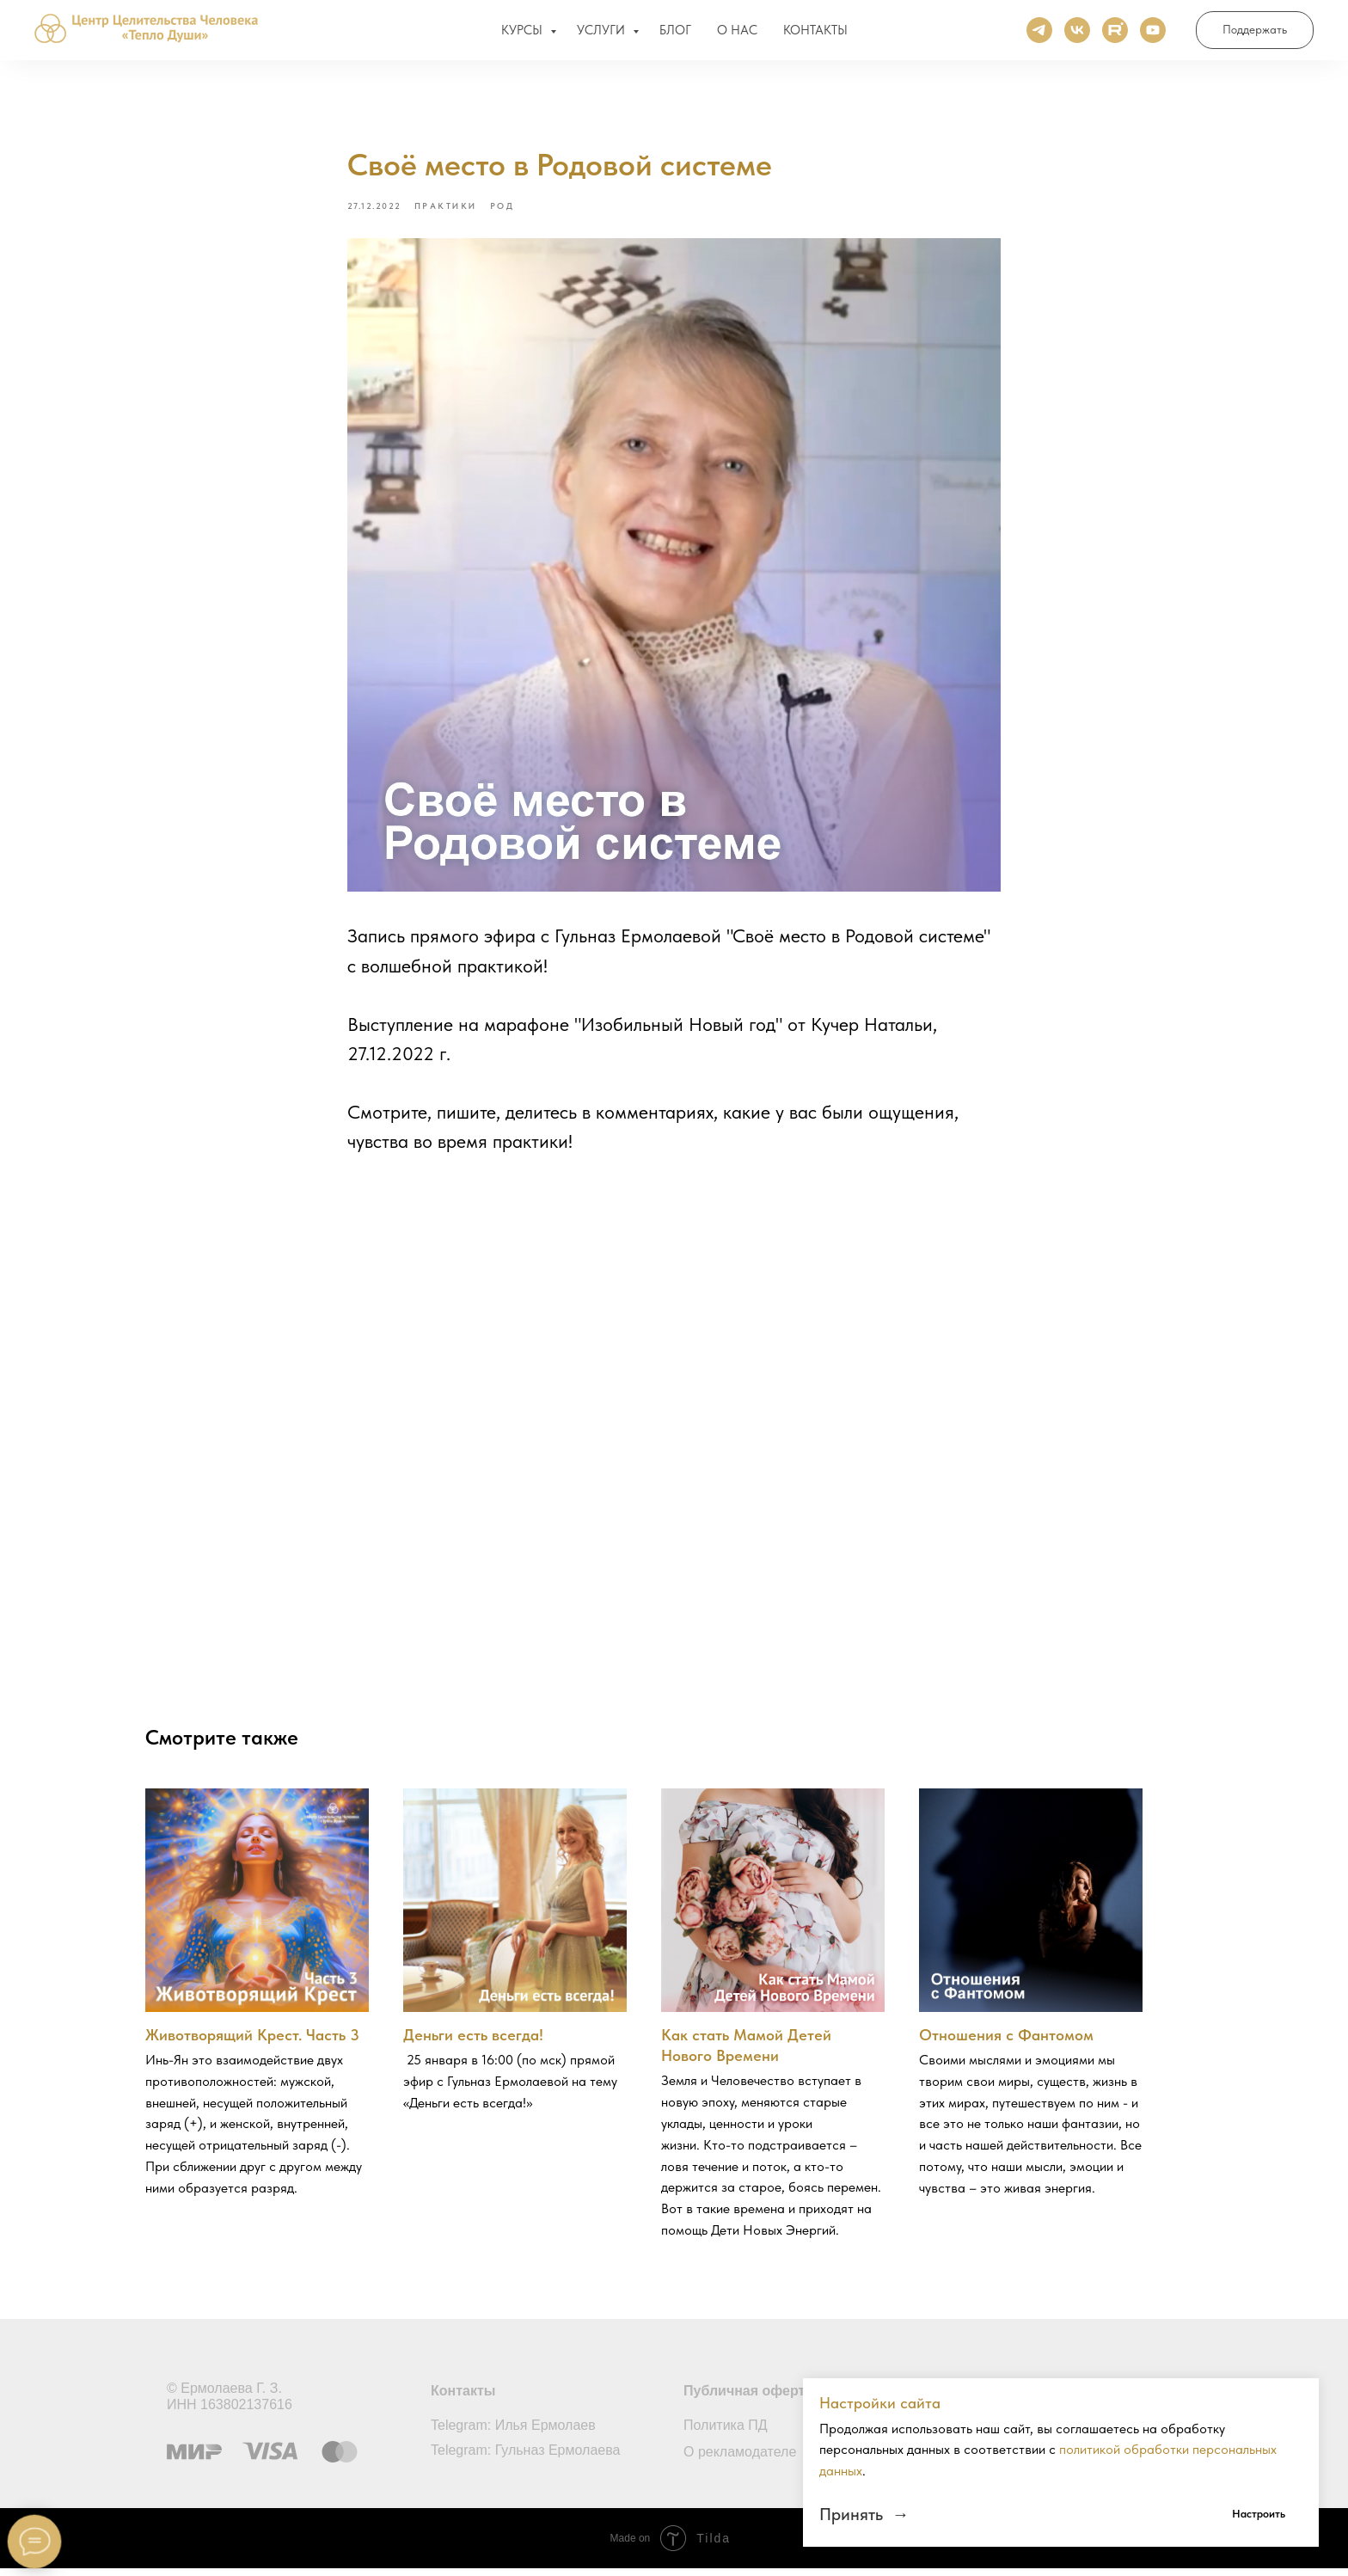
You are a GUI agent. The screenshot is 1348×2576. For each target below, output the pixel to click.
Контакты (463, 2398)
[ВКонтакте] (1077, 34)
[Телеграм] (1039, 34)
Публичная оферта (747, 2398)
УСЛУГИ (602, 34)
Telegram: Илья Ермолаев (513, 2433)
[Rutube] (1115, 34)
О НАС (737, 34)
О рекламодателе (739, 2459)
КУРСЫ (523, 34)
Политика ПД (725, 2433)
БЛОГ (675, 34)
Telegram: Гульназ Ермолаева (525, 2457)
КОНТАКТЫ (815, 34)
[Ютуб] (1153, 34)
